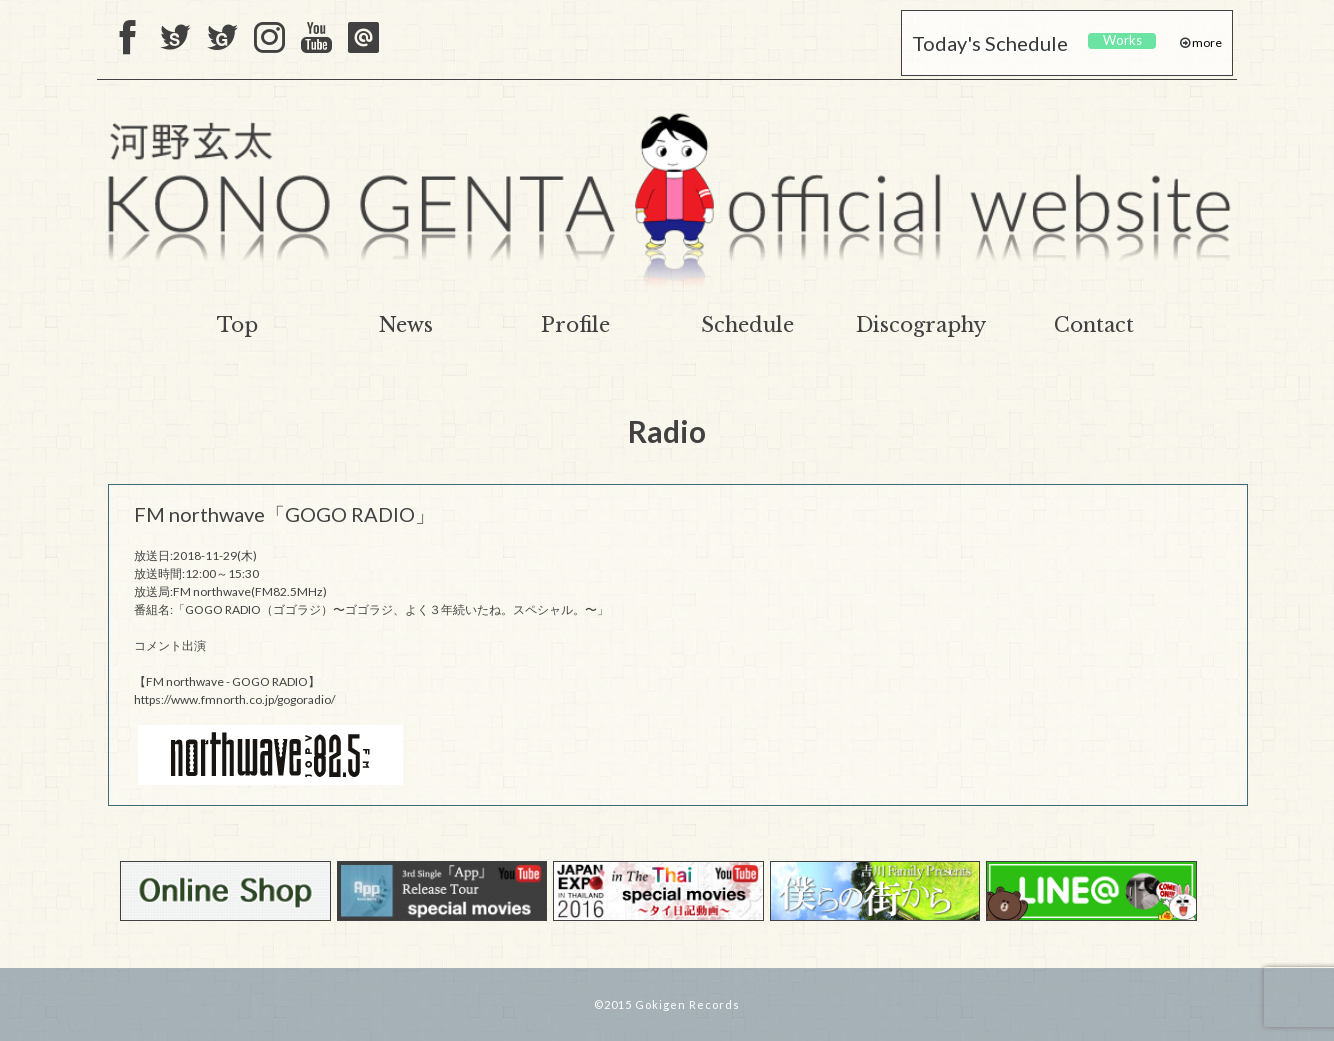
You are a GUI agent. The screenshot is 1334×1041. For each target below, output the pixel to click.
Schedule (747, 325)
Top (237, 325)
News (406, 325)
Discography (921, 325)
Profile (575, 325)
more (1206, 42)
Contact (1094, 325)
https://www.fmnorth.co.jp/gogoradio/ (234, 699)
